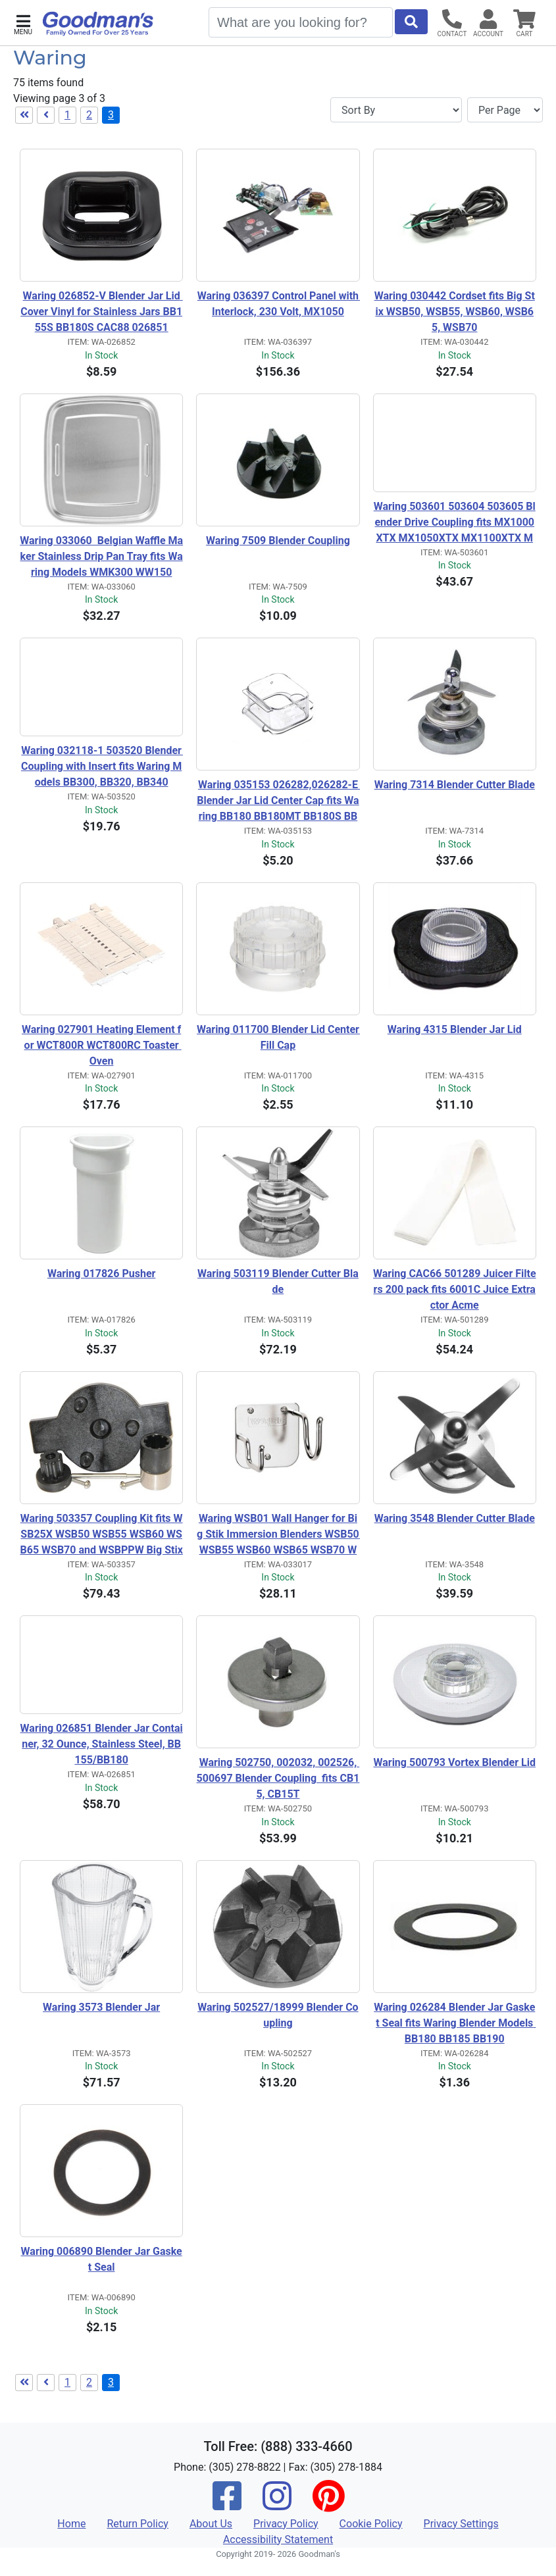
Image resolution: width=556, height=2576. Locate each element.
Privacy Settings (461, 2523)
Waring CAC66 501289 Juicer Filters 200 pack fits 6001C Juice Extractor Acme (454, 1289)
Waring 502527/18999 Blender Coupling (277, 2015)
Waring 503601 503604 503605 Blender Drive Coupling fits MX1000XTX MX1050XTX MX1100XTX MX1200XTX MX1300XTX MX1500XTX (454, 523)
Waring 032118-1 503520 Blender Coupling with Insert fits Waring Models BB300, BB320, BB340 (102, 766)
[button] (23, 23)
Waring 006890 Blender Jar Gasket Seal (101, 2259)
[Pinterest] (328, 2504)
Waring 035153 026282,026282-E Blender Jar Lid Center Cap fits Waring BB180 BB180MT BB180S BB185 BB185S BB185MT (278, 801)
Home (71, 2523)
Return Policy (137, 2523)
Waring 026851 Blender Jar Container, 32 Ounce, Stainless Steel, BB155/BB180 (101, 1744)
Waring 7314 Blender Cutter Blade (454, 784)
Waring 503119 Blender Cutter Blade (278, 1281)
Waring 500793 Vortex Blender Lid (454, 1762)
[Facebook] (227, 2504)
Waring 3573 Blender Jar (101, 2007)
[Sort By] (396, 109)
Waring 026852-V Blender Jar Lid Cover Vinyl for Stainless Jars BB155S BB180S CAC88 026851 (101, 312)
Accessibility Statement (278, 2539)
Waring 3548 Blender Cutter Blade (454, 1518)
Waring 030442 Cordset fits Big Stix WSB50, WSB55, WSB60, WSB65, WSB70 (454, 312)
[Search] (301, 22)
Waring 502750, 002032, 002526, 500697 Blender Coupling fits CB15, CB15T (278, 1778)
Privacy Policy (285, 2523)
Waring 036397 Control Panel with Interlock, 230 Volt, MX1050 (278, 304)
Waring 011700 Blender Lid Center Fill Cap (278, 1037)
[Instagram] (277, 2504)
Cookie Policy (371, 2523)
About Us (211, 2523)
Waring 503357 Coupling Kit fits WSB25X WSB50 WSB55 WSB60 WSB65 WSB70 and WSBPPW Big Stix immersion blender (101, 1535)
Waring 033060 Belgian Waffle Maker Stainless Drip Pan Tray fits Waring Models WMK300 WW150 (101, 556)
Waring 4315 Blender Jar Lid (455, 1029)
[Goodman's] (98, 23)
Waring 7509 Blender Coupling (278, 540)
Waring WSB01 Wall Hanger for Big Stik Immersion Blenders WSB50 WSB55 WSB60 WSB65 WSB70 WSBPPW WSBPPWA (278, 1535)
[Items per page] (505, 109)
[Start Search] (411, 21)
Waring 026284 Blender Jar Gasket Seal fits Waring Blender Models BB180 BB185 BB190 (455, 2023)
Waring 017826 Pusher (101, 1273)
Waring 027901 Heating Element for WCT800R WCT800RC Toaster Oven (102, 1045)
